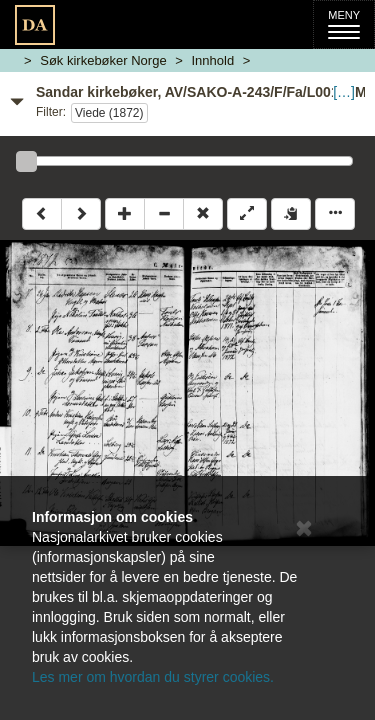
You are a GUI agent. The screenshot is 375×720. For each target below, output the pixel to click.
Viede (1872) (109, 113)
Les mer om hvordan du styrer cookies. (153, 677)
